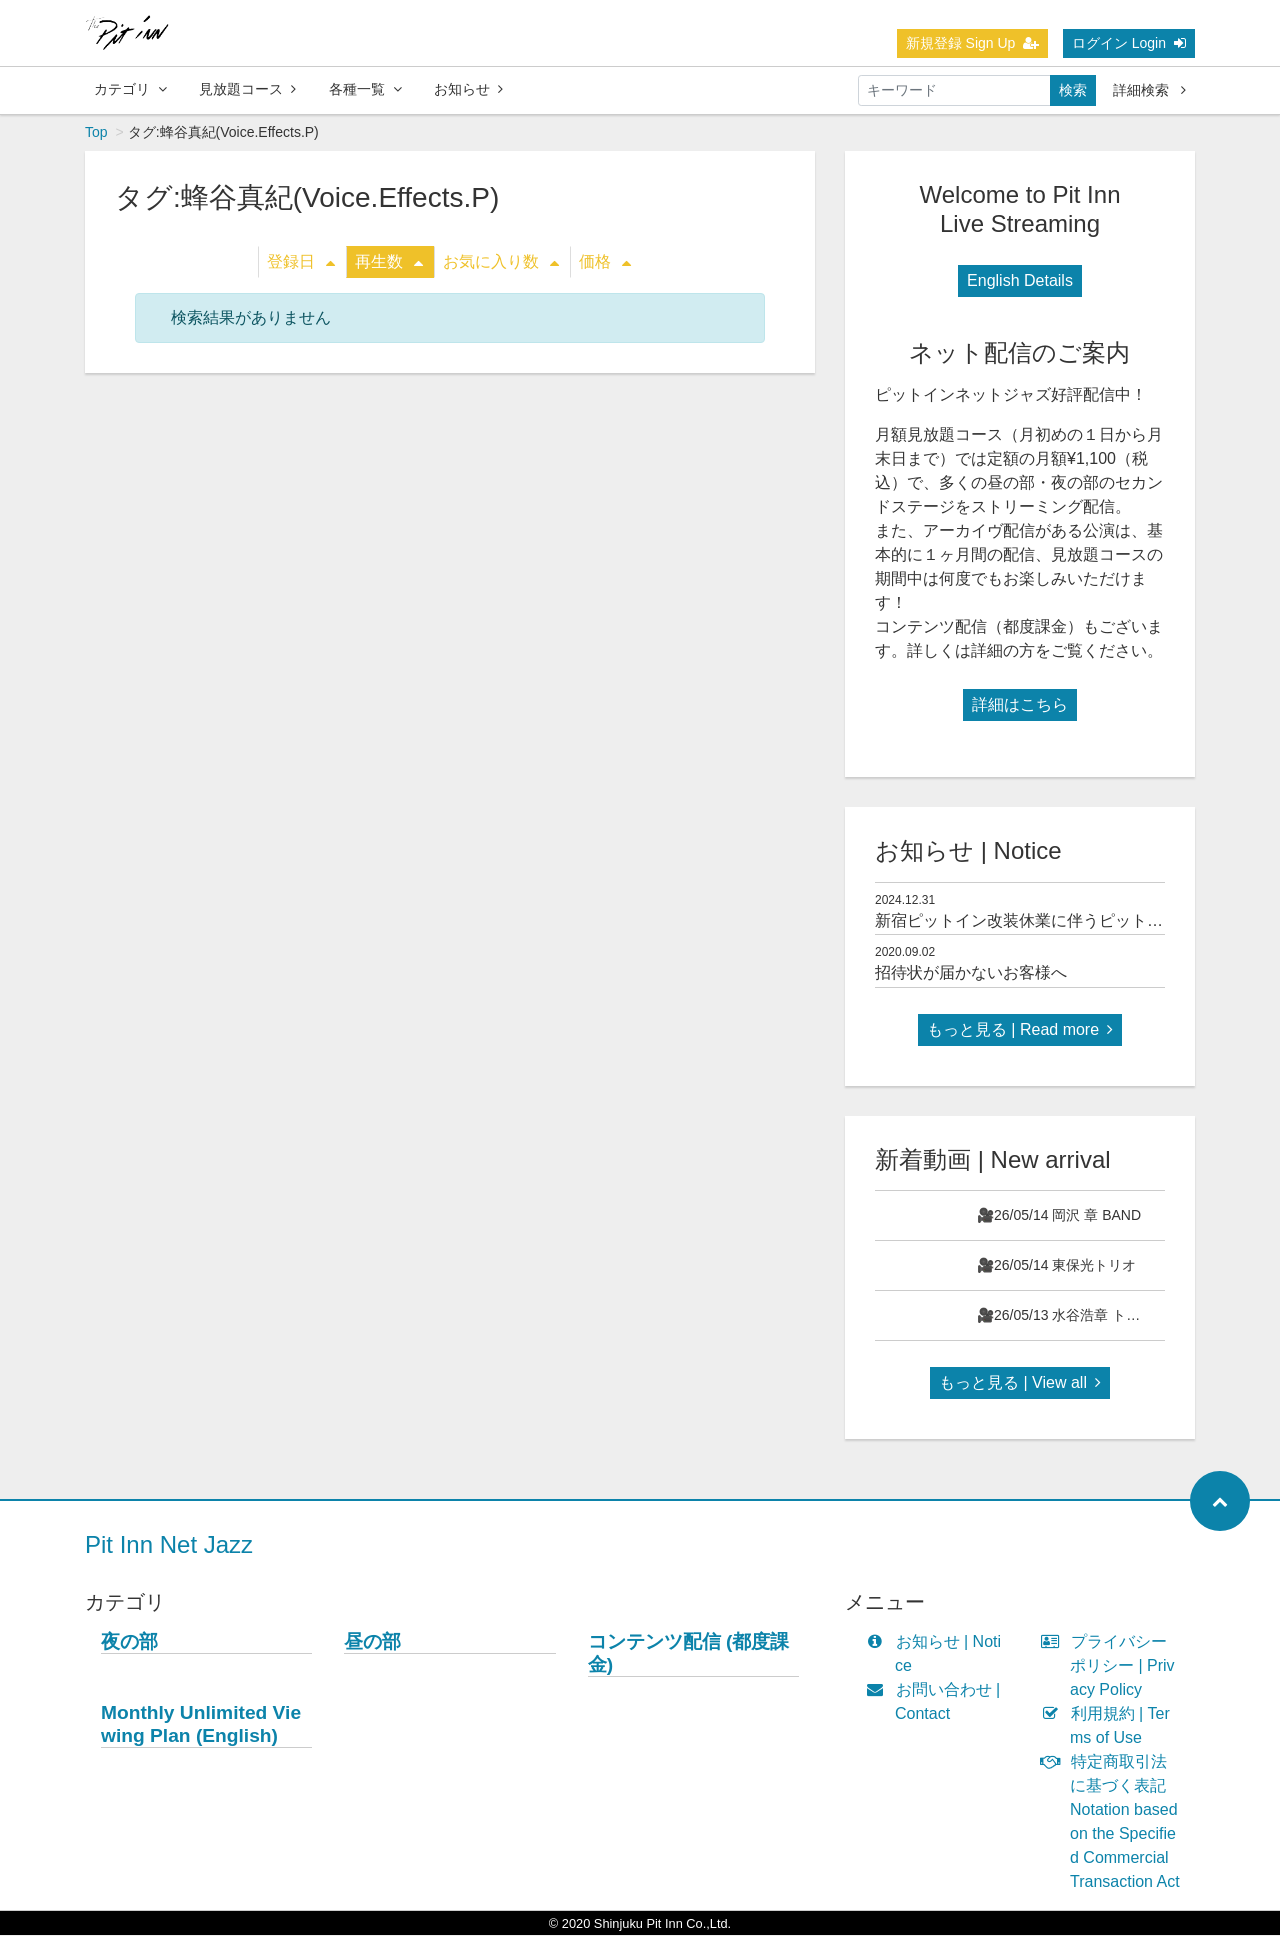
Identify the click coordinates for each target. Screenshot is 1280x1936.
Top (96, 133)
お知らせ (468, 89)
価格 (605, 262)
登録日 (301, 262)
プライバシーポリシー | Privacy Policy (1112, 1666)
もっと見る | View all (1020, 1383)
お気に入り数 (501, 262)
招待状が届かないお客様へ (971, 973)
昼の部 (372, 1642)
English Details (1020, 281)
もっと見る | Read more (1020, 1030)
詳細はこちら (1020, 705)
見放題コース (247, 89)
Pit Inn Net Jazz (169, 1545)
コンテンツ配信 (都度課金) (689, 1654)
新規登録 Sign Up (973, 43)
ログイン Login (1129, 43)
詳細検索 (1149, 90)
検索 (1073, 90)
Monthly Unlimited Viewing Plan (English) (201, 1725)
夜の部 (129, 1642)
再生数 (389, 262)
